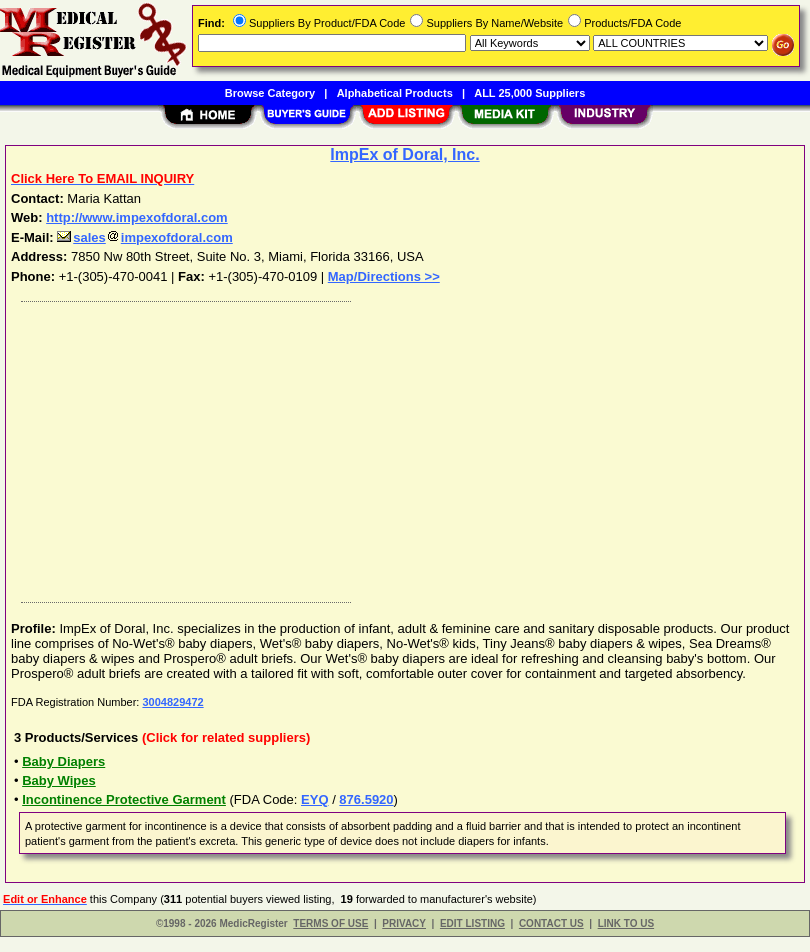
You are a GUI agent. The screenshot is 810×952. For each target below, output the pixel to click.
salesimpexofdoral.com (145, 237)
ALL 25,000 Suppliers (529, 93)
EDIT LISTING (472, 923)
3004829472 (172, 702)
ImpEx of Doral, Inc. (404, 154)
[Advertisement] (401, 447)
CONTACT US (551, 923)
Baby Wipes (59, 780)
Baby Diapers (63, 761)
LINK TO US (626, 923)
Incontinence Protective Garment (124, 799)
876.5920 (366, 799)
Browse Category (270, 93)
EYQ (314, 799)
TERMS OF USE (330, 923)
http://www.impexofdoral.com (137, 217)
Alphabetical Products (395, 93)
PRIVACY (404, 923)
